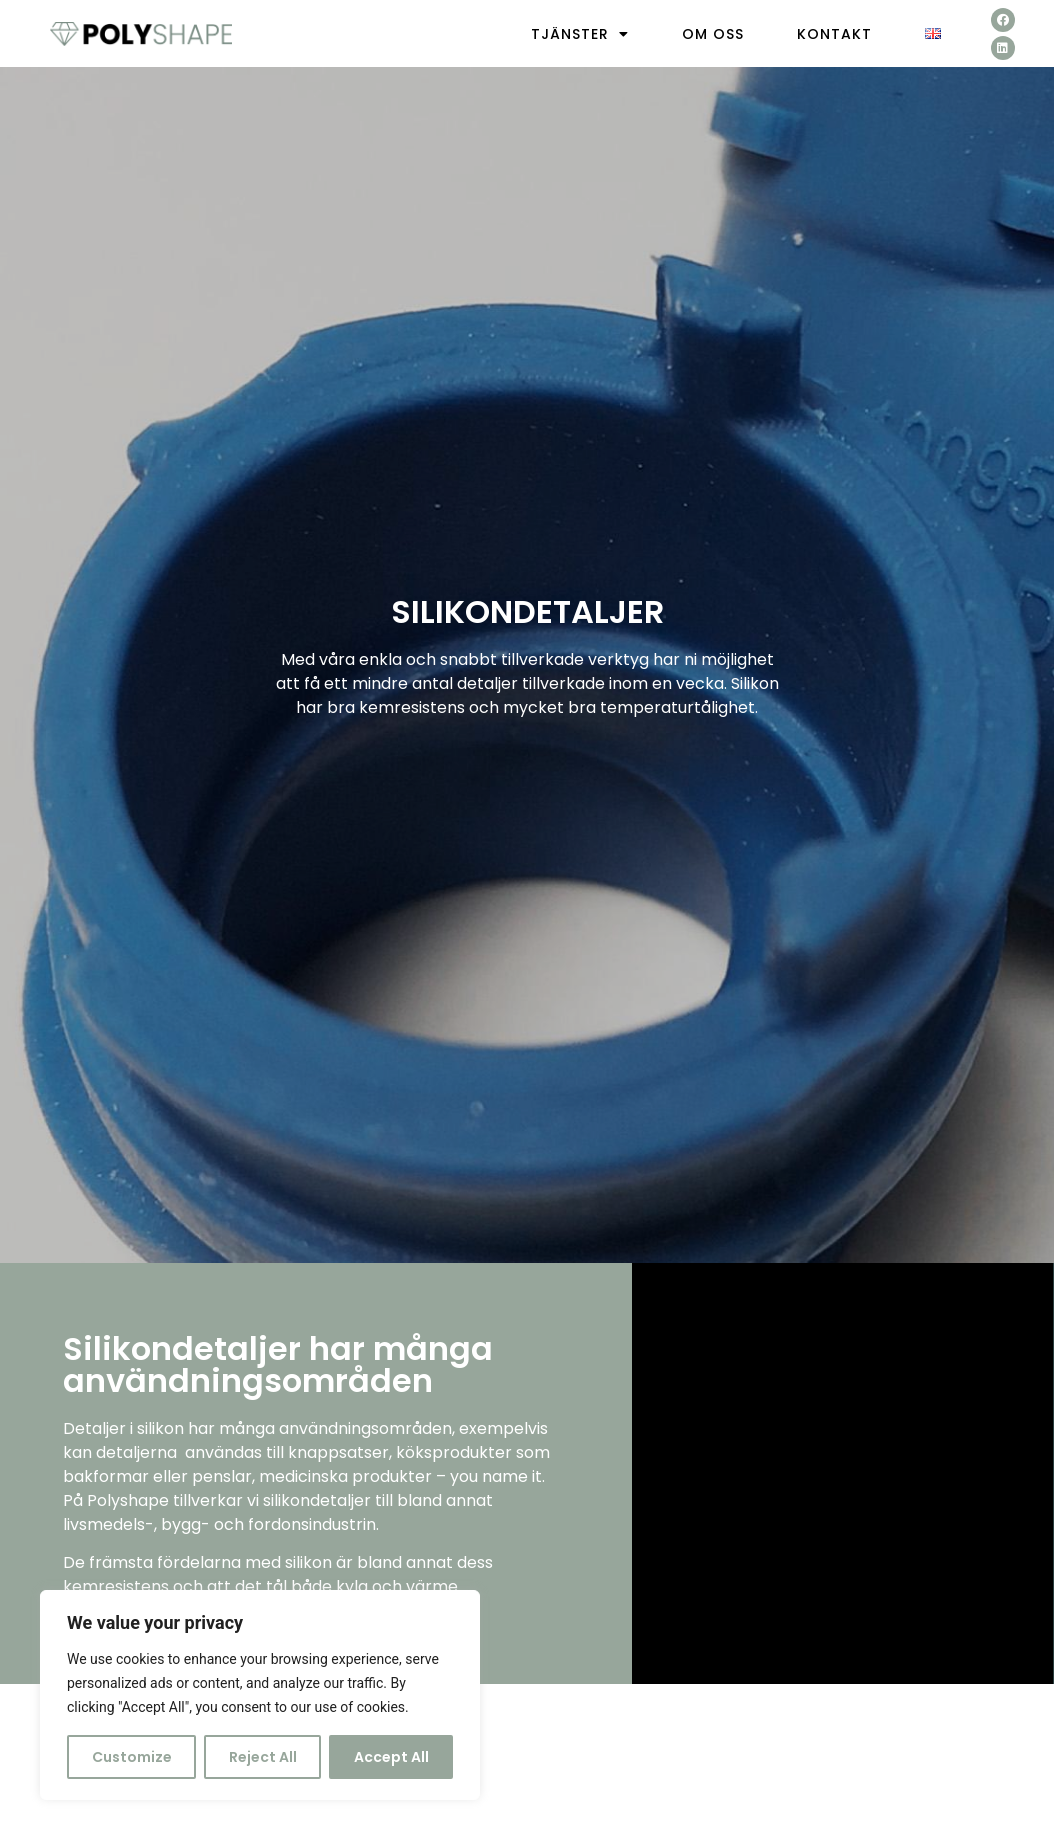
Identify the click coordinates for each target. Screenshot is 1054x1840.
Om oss (713, 34)
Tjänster (580, 34)
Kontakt (834, 34)
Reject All (263, 1757)
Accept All (391, 1757)
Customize (132, 1757)
